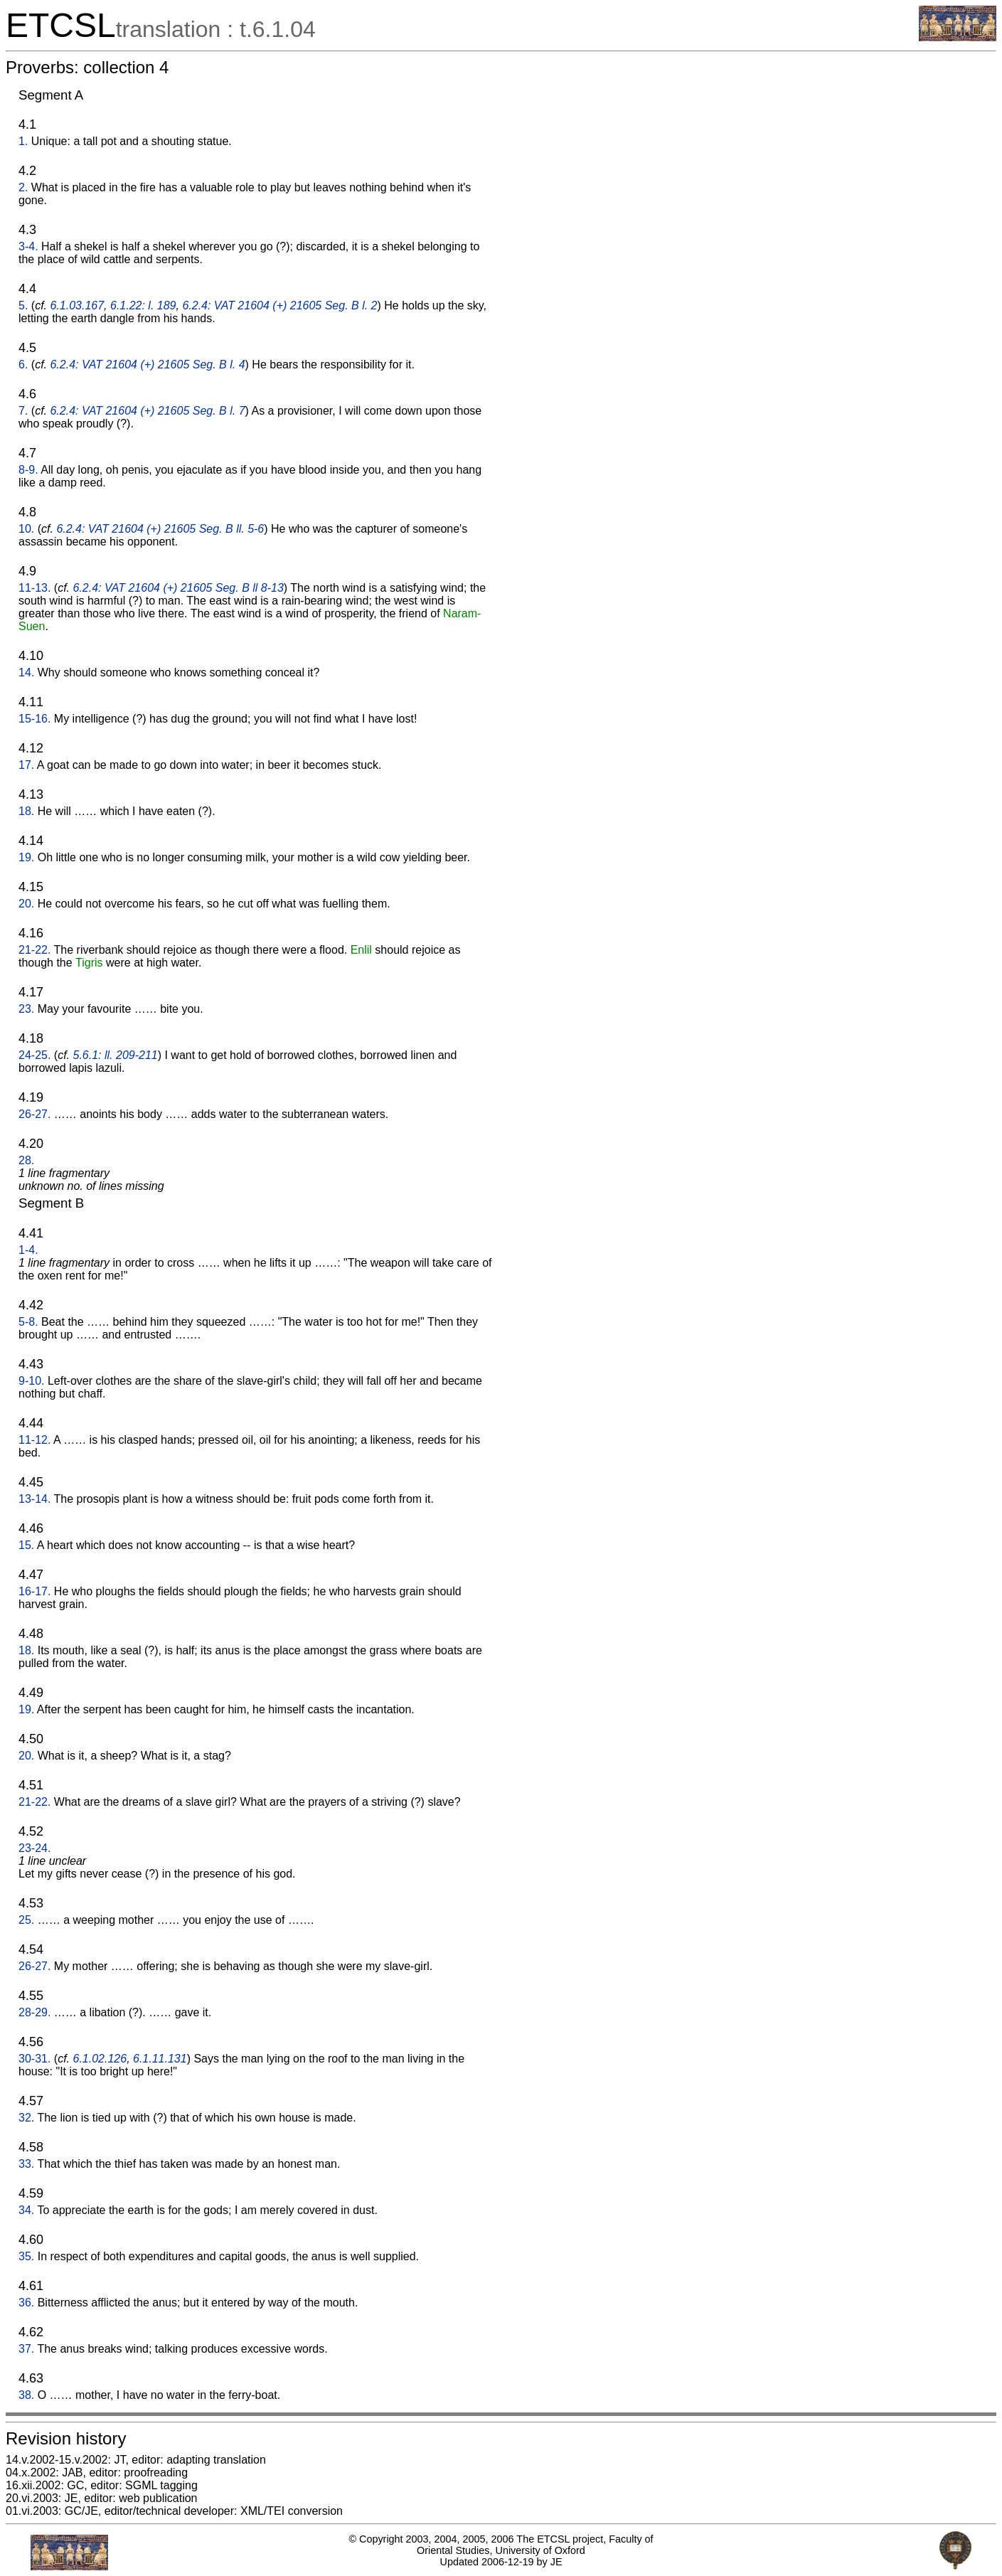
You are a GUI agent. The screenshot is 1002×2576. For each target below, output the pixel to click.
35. (26, 2256)
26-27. (34, 1114)
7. (23, 411)
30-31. (34, 2059)
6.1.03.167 (77, 305)
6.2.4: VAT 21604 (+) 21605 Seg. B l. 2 (279, 305)
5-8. (28, 1322)
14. (26, 672)
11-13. (34, 588)
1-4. (28, 1250)
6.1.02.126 (100, 2059)
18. (26, 811)
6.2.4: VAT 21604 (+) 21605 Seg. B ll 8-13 (178, 588)
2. (23, 187)
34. (26, 2210)
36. (26, 2302)
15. (26, 1545)
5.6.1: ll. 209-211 (115, 1055)
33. (26, 2164)
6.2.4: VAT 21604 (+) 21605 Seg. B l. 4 (147, 364)
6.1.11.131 (160, 2059)
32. (26, 2118)
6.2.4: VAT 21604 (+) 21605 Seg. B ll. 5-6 (160, 529)
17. (26, 765)
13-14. (34, 1499)
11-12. (34, 1440)
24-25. (34, 1055)
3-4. (28, 246)
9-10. (31, 1381)
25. (26, 1920)
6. (23, 364)
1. (23, 141)
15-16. (34, 719)
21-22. (34, 950)
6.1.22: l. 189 (143, 305)
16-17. (34, 1591)
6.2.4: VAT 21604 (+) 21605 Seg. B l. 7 (147, 411)
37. (26, 2349)
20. (26, 904)
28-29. (34, 2012)
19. (26, 857)
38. (26, 2395)
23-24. (34, 1848)
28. (26, 1160)
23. (26, 1009)
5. (23, 305)
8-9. (28, 470)
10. (26, 529)
